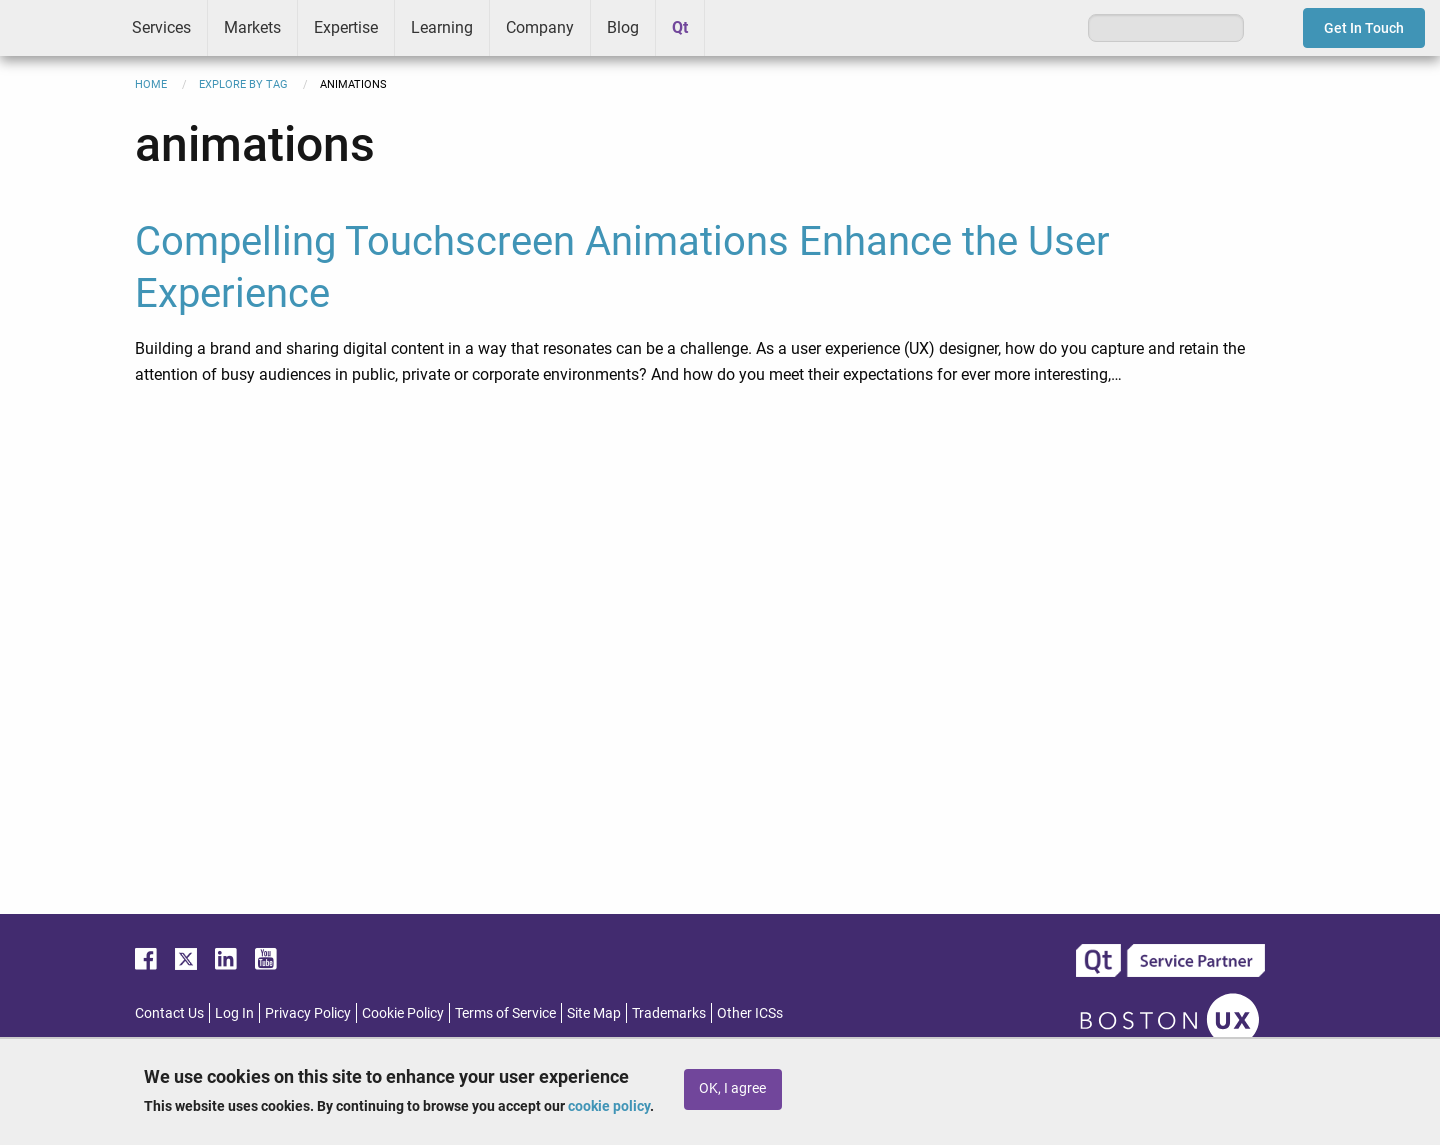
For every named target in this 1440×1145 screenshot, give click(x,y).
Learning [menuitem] (442, 27)
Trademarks (669, 1013)
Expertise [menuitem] (346, 27)
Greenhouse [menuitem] (734, 27)
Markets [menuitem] (252, 27)
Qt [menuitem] (680, 27)
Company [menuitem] (540, 27)
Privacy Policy (308, 1013)
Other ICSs (750, 1013)
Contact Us (169, 1013)
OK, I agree (732, 1088)
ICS (58, 28)
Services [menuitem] (161, 27)
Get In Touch (1364, 28)
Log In (234, 1013)
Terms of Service (505, 1013)
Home (151, 84)
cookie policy (609, 1106)
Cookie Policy (403, 1013)
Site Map (594, 1013)
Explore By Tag (243, 84)
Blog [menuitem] (623, 27)
